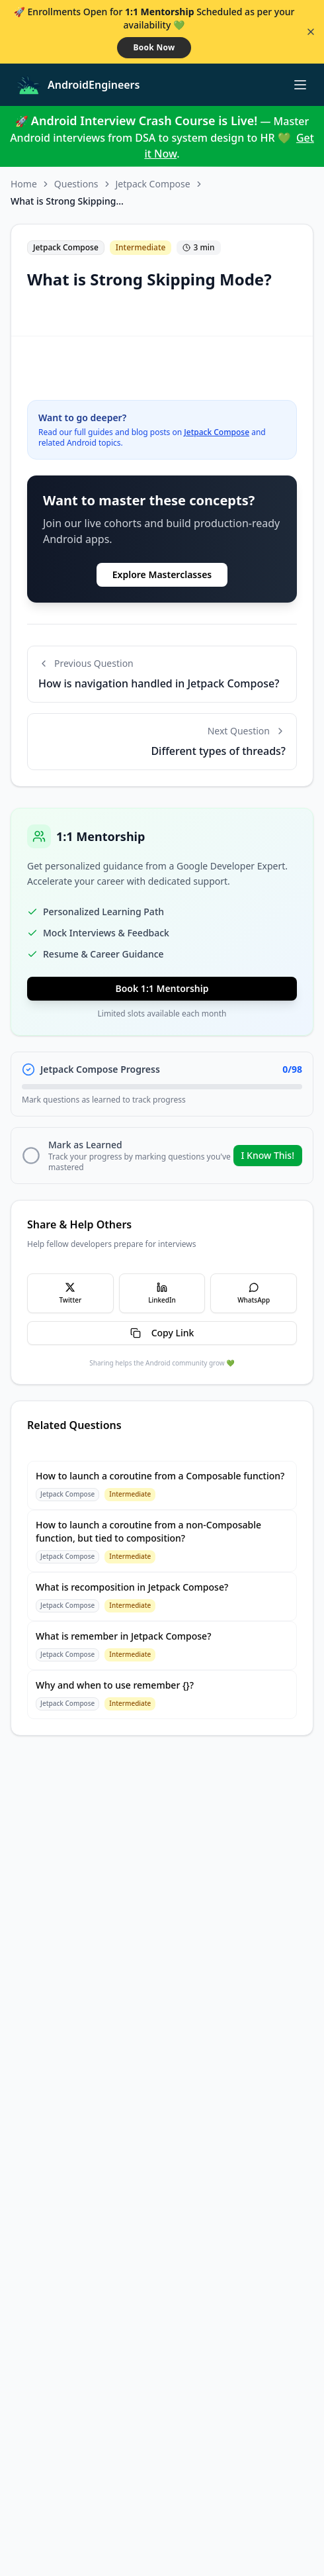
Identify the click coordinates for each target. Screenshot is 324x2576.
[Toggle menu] (300, 85)
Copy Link (162, 1332)
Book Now (154, 47)
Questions (76, 183)
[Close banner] (311, 32)
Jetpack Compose (153, 183)
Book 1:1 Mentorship (162, 988)
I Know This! (268, 1155)
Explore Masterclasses (162, 574)
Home (24, 183)
